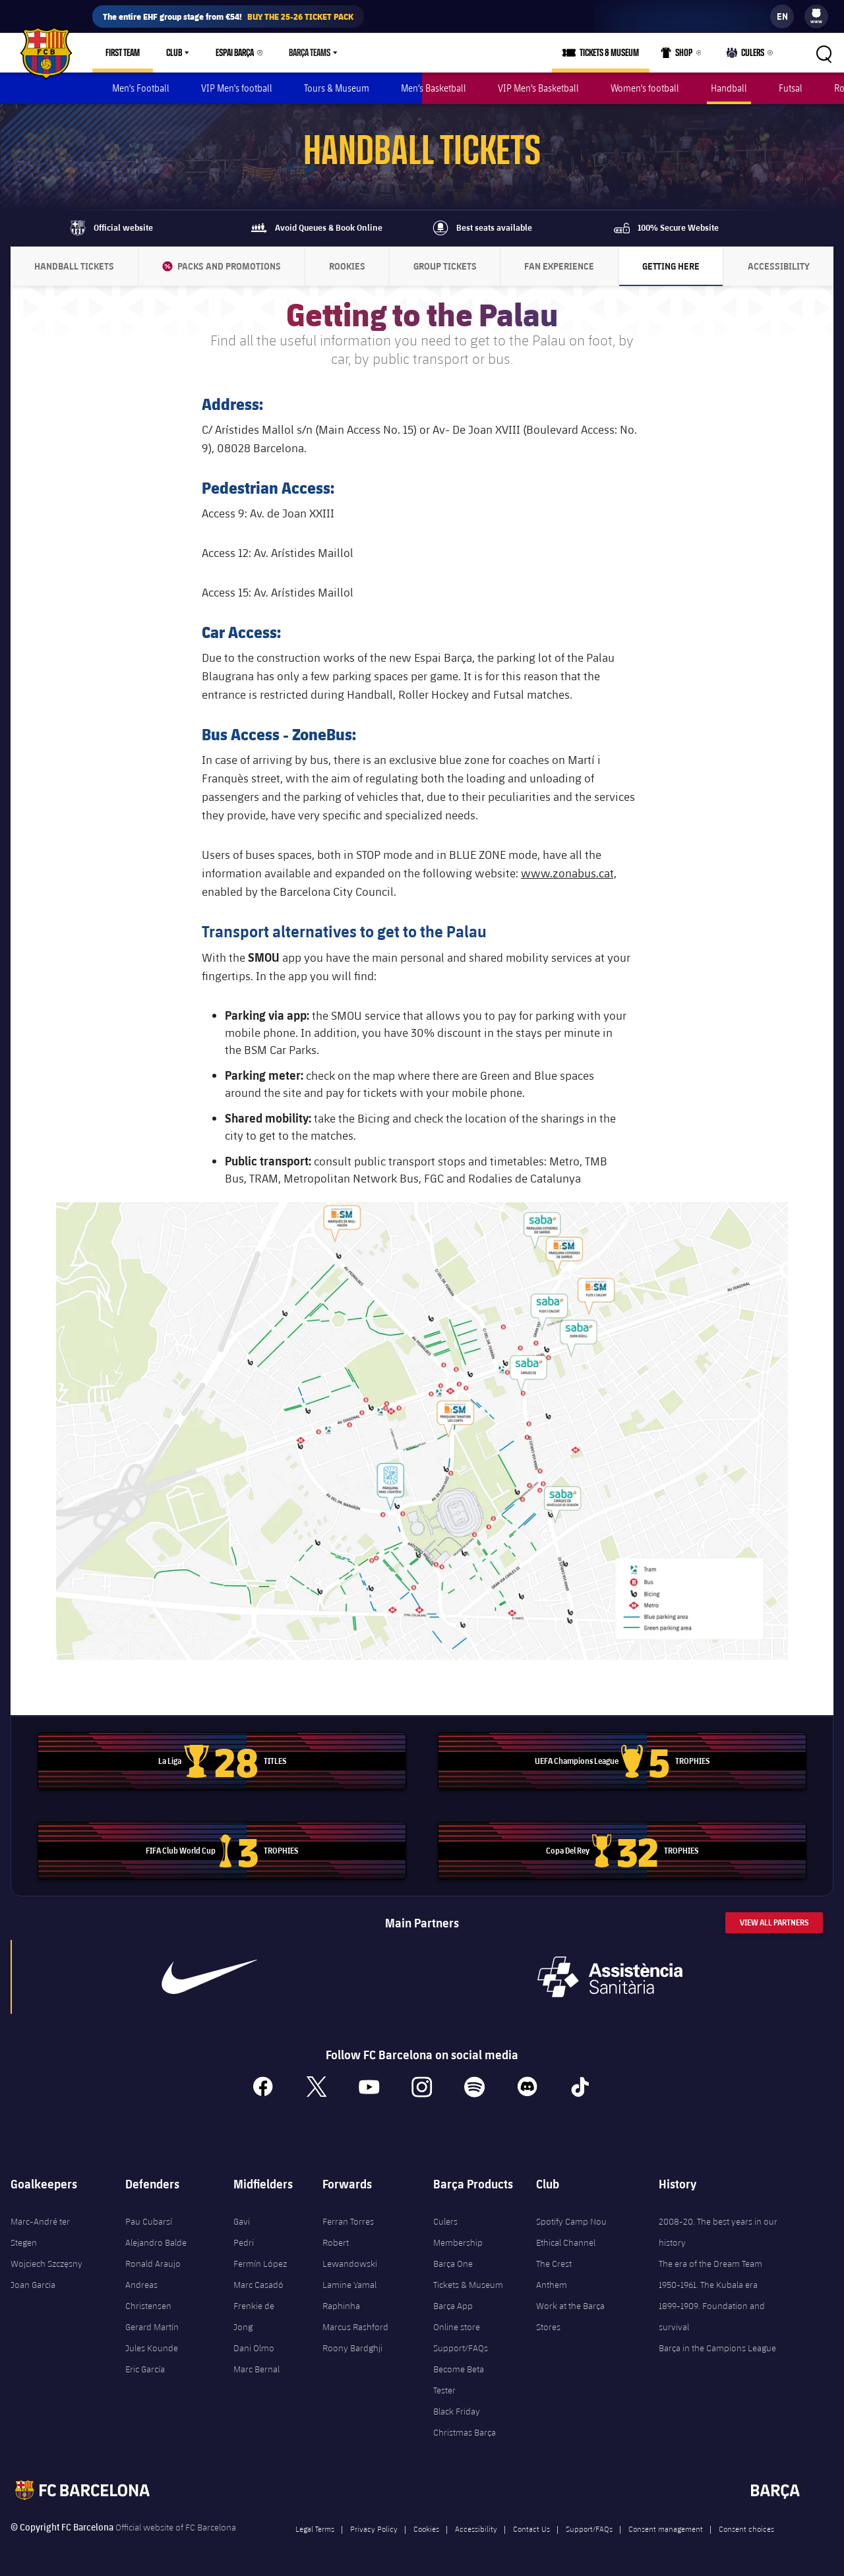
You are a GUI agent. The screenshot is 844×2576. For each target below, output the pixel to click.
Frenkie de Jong (253, 2316)
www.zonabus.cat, (569, 872)
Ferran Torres (348, 2221)
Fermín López (260, 2263)
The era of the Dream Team (710, 2263)
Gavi (241, 2221)
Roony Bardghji (352, 2348)
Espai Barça (235, 52)
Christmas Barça (464, 2432)
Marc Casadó (258, 2284)
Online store (456, 2327)
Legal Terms (314, 2528)
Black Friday (456, 2411)
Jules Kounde (151, 2348)
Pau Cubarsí (148, 2221)
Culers (746, 55)
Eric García (145, 2369)
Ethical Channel (565, 2242)
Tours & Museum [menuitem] (336, 88)
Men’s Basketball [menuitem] (433, 88)
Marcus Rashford (355, 2327)
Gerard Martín (152, 2327)
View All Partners (774, 1922)
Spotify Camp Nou (571, 2221)
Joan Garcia (33, 2284)
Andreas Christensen (148, 2295)
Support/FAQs (460, 2348)
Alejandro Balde (156, 2242)
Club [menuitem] (174, 52)
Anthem (551, 2284)
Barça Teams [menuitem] (309, 52)
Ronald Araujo (153, 2263)
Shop (677, 55)
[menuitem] (816, 13)
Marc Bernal (256, 2369)
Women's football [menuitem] (645, 88)
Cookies (426, 2528)
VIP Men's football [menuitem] (236, 88)
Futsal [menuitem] (790, 88)
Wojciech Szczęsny (46, 2263)
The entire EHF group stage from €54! (228, 16)
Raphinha (341, 2305)
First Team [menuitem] (123, 52)
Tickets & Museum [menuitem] (609, 52)
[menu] (816, 16)
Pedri (243, 2242)
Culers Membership (458, 2232)
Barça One (453, 2263)
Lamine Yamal (349, 2284)
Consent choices (746, 2528)
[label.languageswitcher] (782, 16)
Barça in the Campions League (717, 2348)
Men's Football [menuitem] (140, 88)
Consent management (665, 2528)
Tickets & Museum (468, 2284)
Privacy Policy (374, 2528)
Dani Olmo (253, 2348)
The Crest (554, 2263)
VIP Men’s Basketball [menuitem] (538, 88)
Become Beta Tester (458, 2379)
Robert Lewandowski (349, 2253)
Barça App (453, 2305)
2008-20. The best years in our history (718, 2232)
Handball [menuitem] (729, 88)
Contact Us (531, 2528)
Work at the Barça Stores (570, 2316)
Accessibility (476, 2528)
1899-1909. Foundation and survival (712, 2316)
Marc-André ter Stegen (40, 2232)
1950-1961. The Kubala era (708, 2284)
